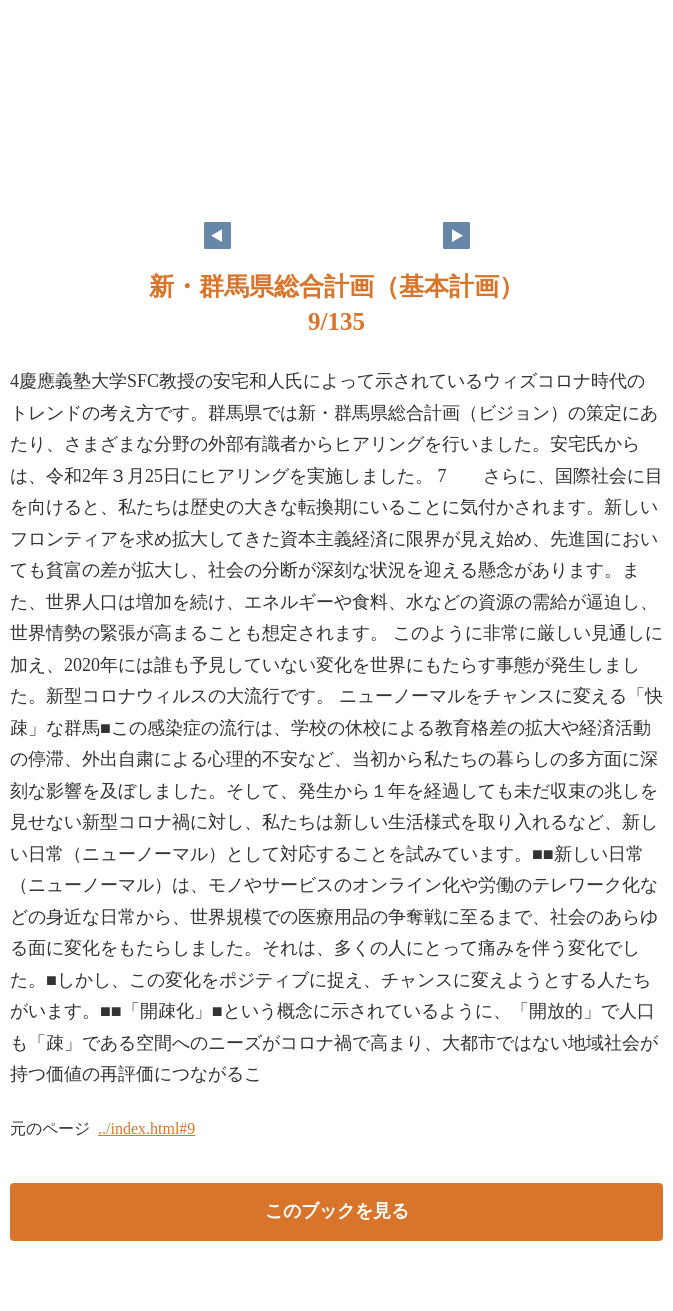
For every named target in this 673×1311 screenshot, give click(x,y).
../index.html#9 (146, 1128)
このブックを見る (337, 1211)
